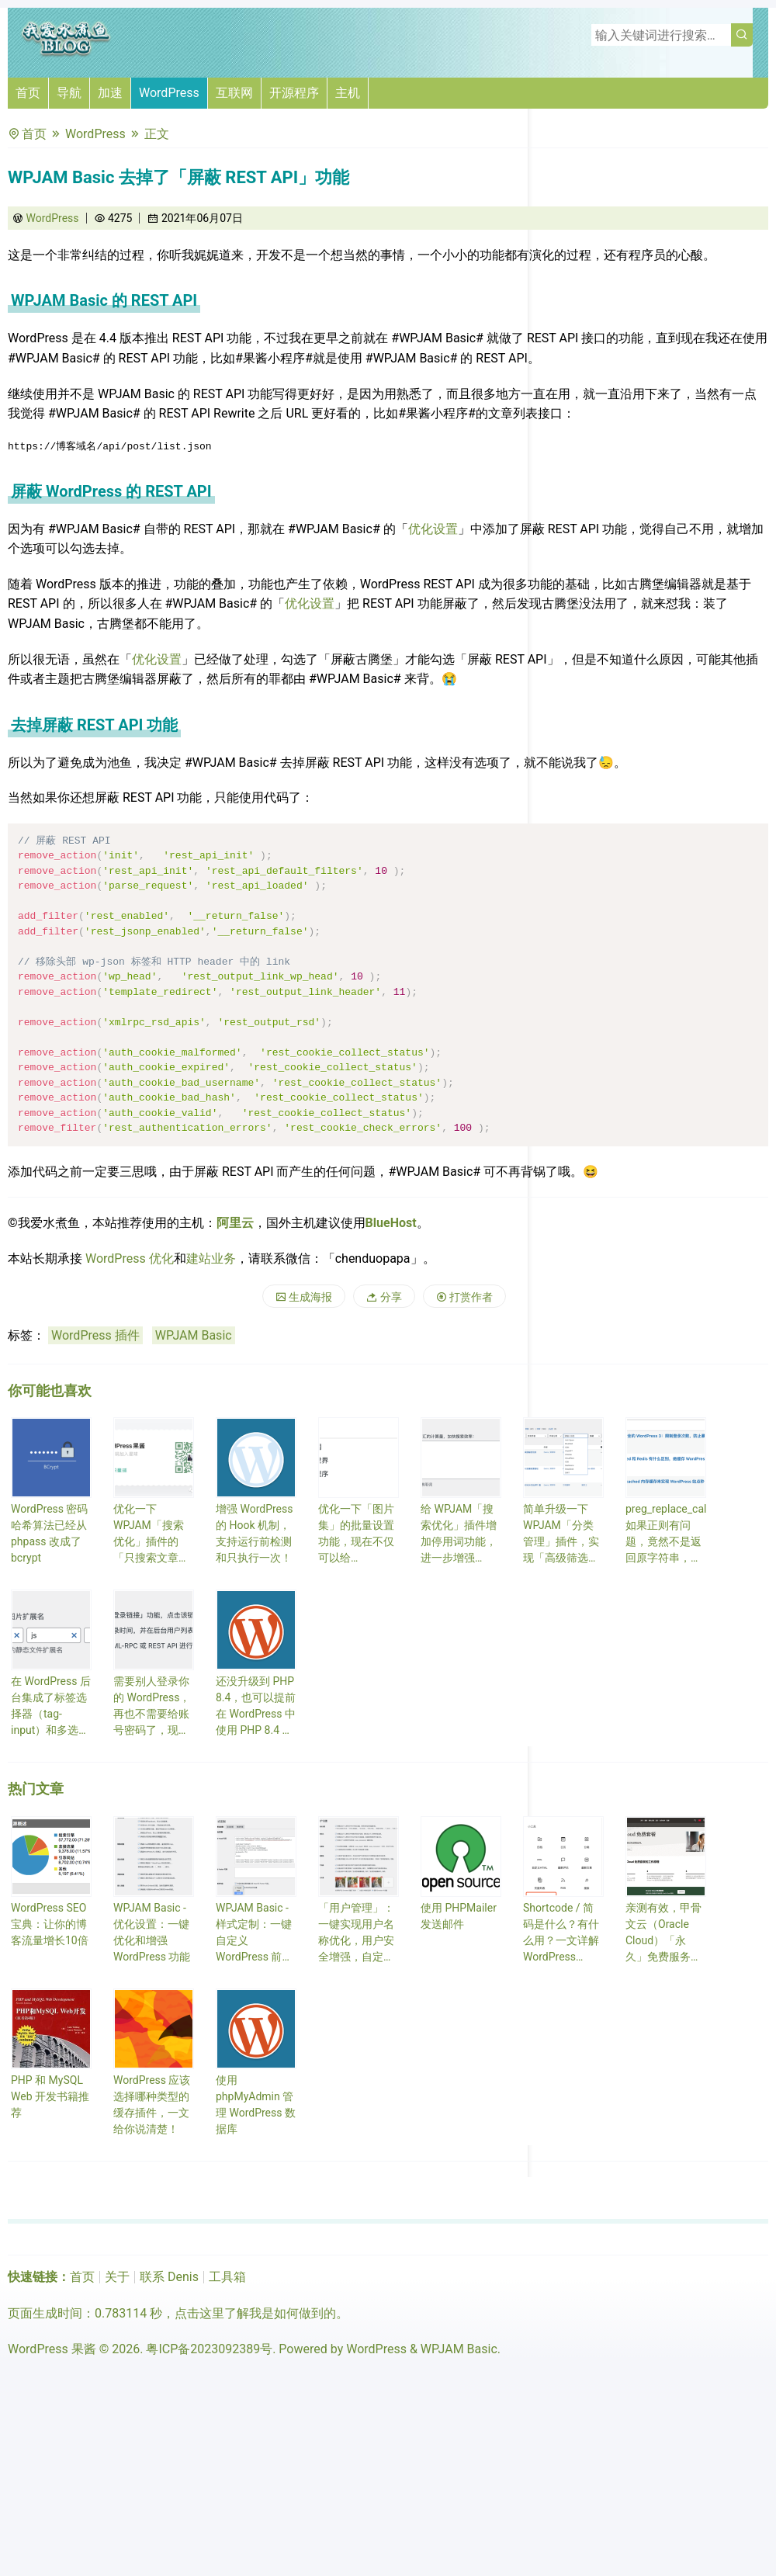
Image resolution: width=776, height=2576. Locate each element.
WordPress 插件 (95, 1335)
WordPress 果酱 (52, 2349)
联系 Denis (169, 2276)
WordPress (169, 92)
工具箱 (227, 2276)
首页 (28, 92)
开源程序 (294, 92)
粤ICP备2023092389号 (209, 2349)
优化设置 (433, 529)
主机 (347, 92)
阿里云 (235, 1222)
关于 (117, 2276)
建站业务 (211, 1258)
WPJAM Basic (193, 1335)
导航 (69, 92)
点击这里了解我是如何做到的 (255, 2313)
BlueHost (391, 1222)
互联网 (234, 92)
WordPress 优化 (129, 1258)
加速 (110, 92)
